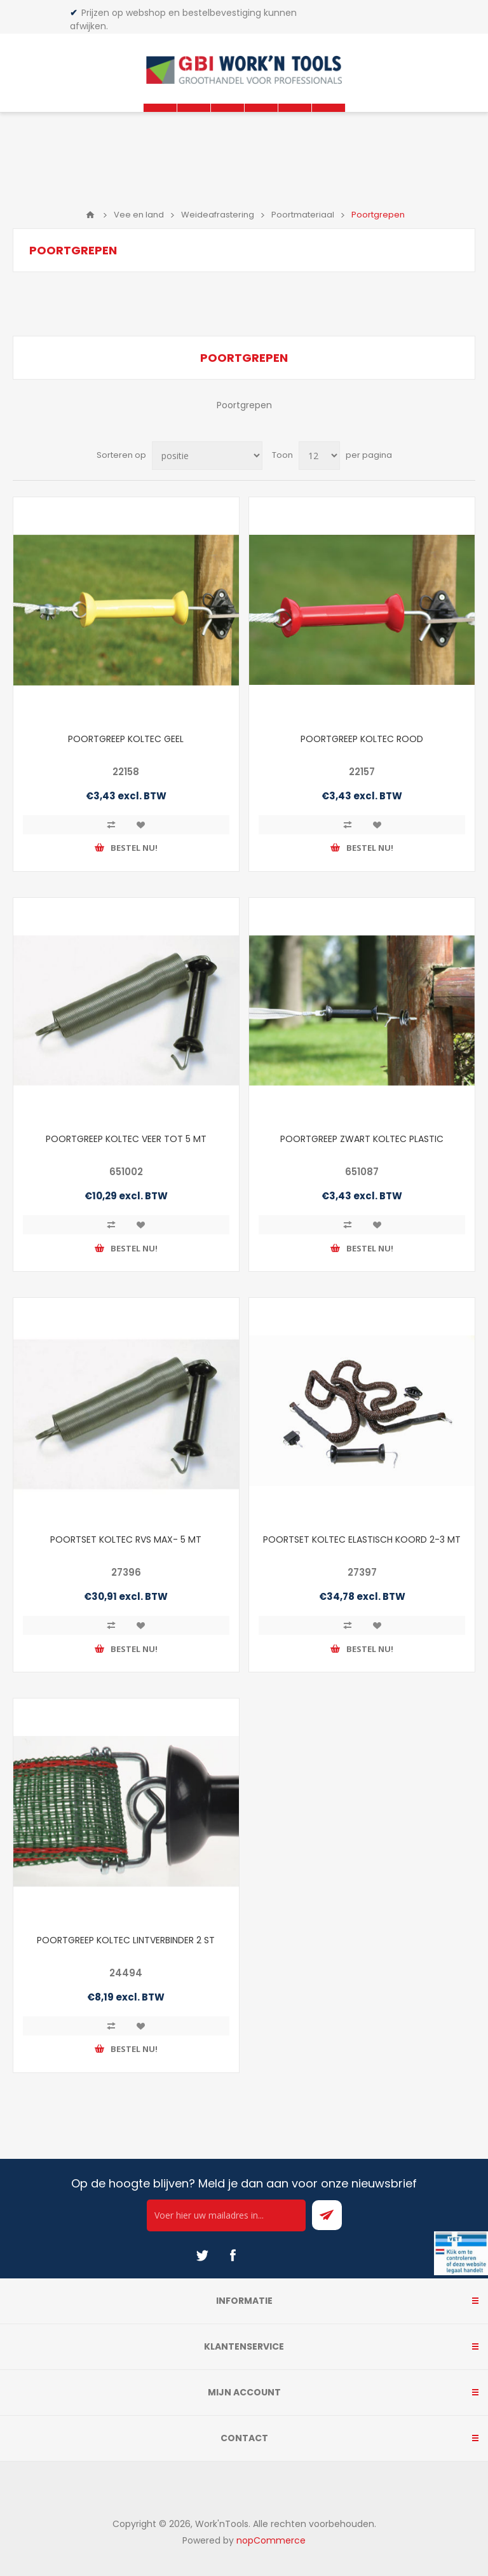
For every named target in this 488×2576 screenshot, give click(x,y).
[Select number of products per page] (319, 455)
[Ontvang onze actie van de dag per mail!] (226, 2215)
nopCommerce (271, 2540)
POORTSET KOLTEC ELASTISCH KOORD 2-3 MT (362, 1539)
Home (90, 215)
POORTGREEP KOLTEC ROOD (362, 739)
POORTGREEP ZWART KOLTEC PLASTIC (362, 1139)
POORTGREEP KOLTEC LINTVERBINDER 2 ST (126, 1940)
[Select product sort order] (207, 455)
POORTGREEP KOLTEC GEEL (126, 739)
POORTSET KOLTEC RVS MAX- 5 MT (125, 1539)
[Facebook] (232, 2255)
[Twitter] (202, 2255)
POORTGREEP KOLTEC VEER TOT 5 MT (126, 1139)
